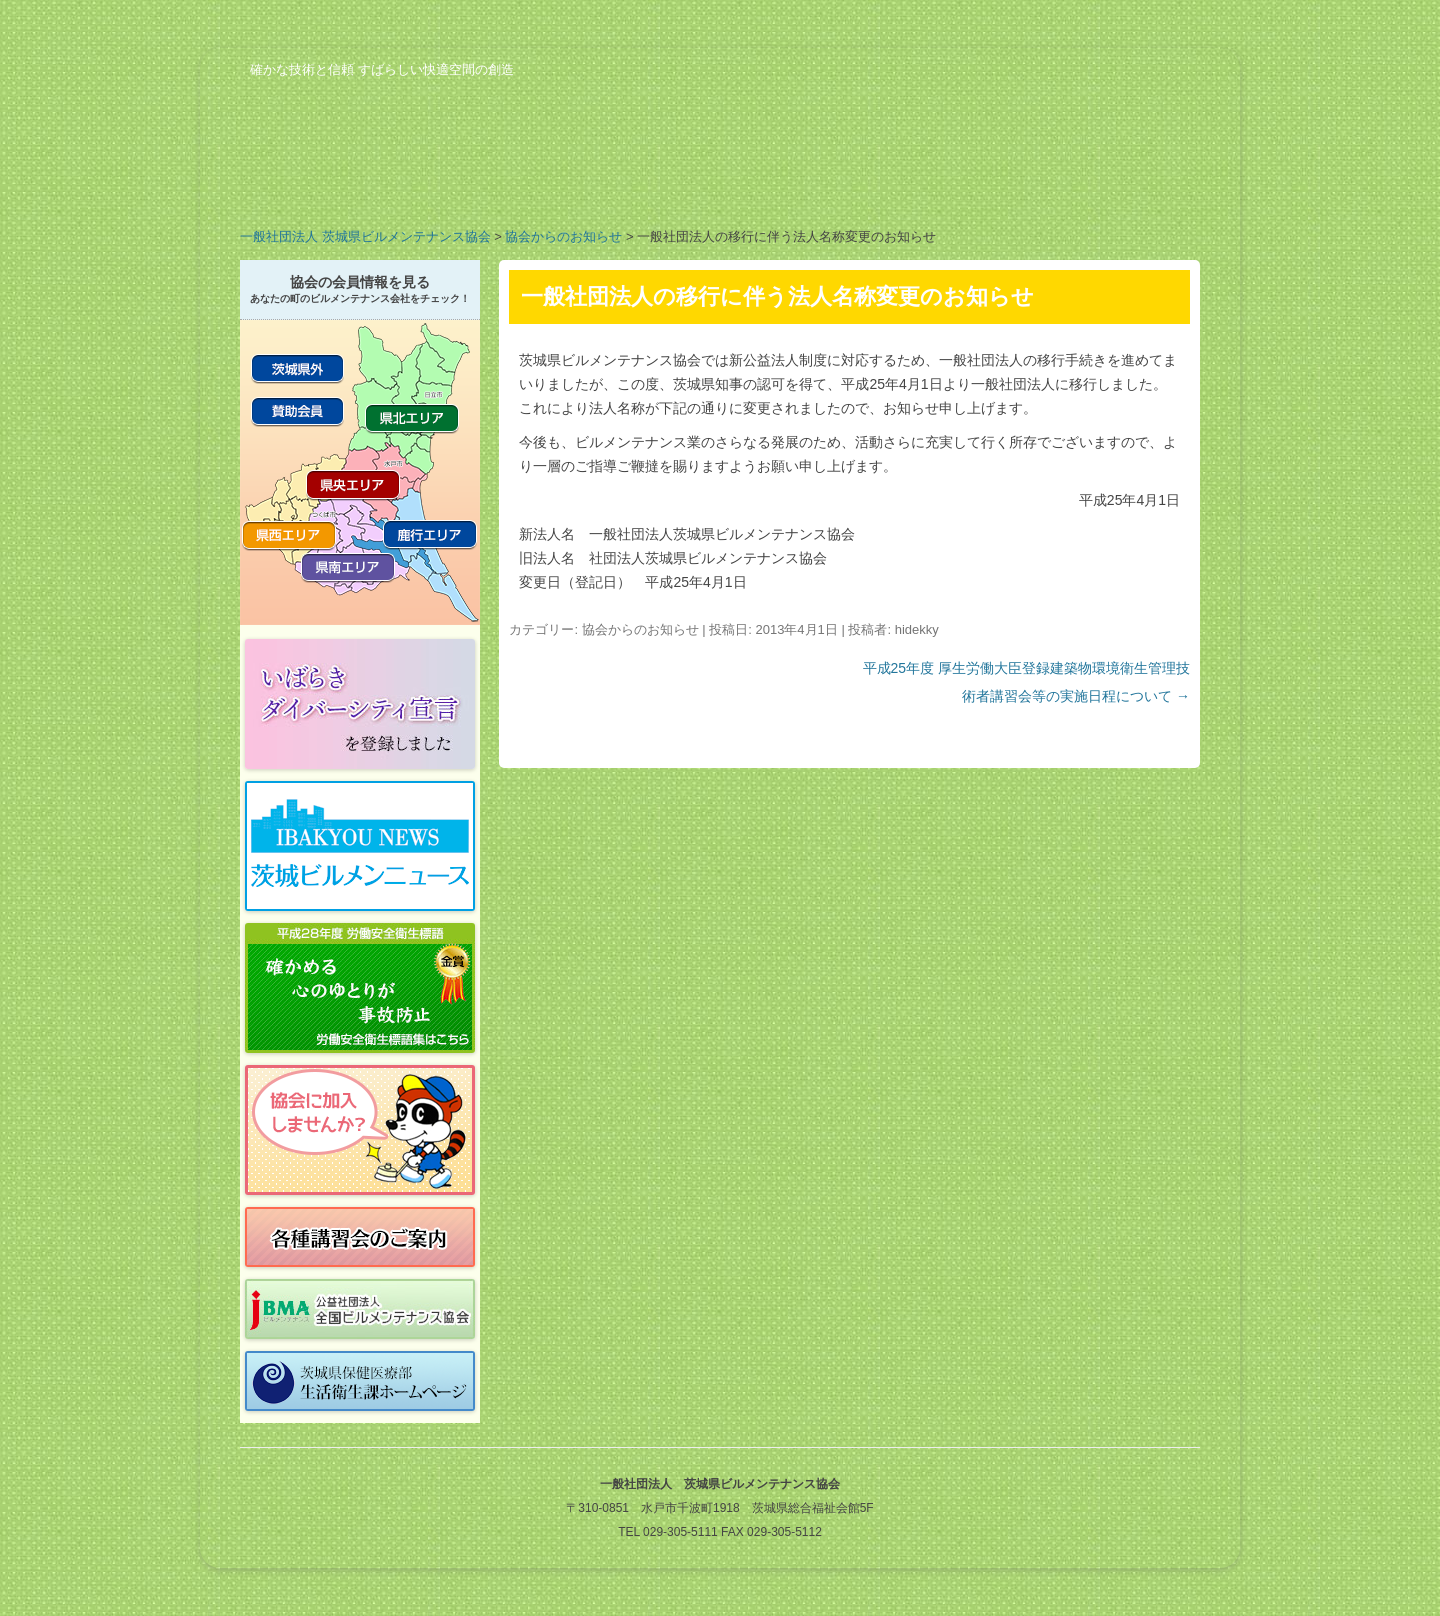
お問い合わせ (1120, 184)
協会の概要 (320, 184)
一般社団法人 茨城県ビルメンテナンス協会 (365, 236)
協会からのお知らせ (563, 236)
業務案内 (480, 184)
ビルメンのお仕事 (960, 184)
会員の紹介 (640, 184)
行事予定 (800, 184)
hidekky (917, 629)
